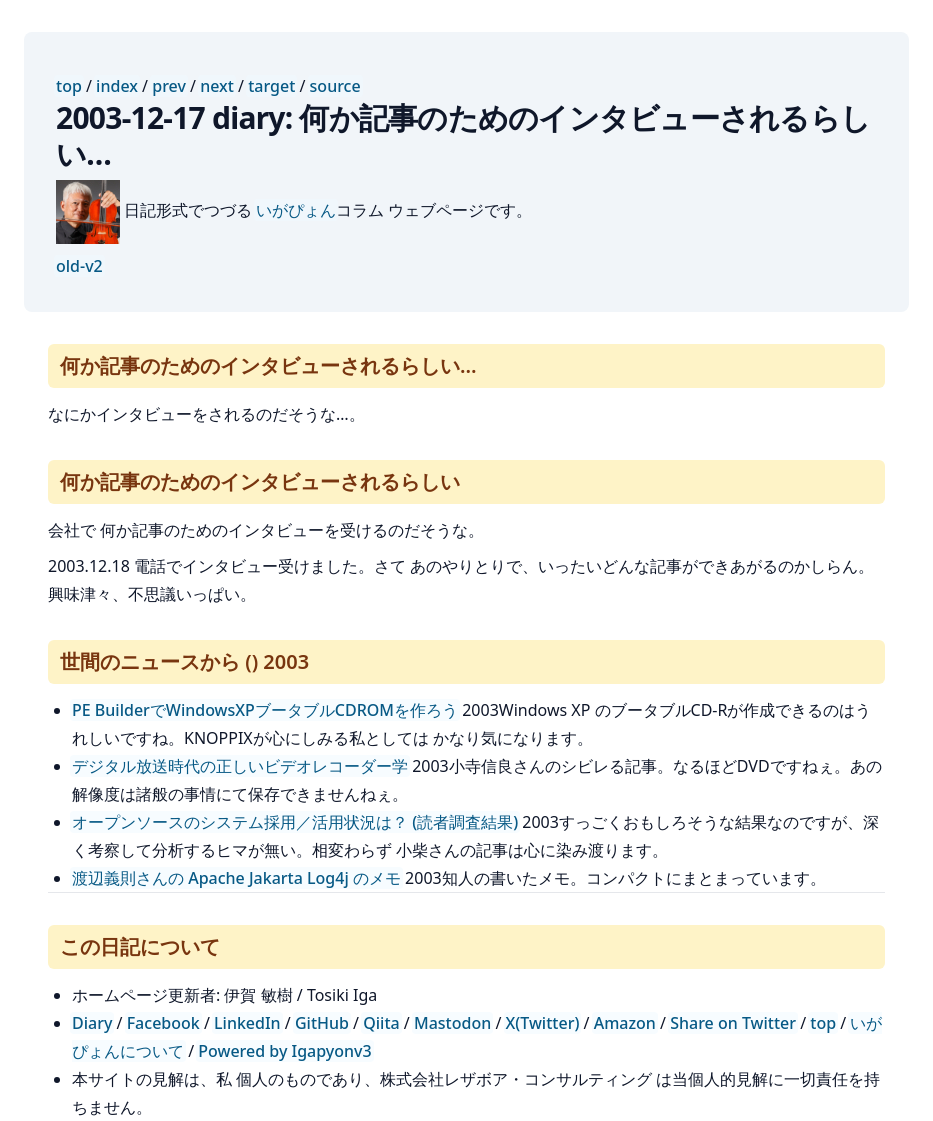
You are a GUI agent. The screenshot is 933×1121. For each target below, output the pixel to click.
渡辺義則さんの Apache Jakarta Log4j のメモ (236, 878)
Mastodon (452, 1023)
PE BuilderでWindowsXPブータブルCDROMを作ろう (265, 710)
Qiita (381, 1023)
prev (169, 86)
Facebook (163, 1023)
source (335, 86)
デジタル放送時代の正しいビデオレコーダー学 (240, 766)
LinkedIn (247, 1023)
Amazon (625, 1023)
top (69, 86)
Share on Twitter (733, 1023)
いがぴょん (296, 210)
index (117, 86)
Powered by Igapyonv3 (284, 1051)
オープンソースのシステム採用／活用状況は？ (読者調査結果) (295, 822)
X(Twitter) (543, 1023)
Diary (92, 1023)
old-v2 (79, 266)
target (271, 86)
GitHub (322, 1023)
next (217, 86)
